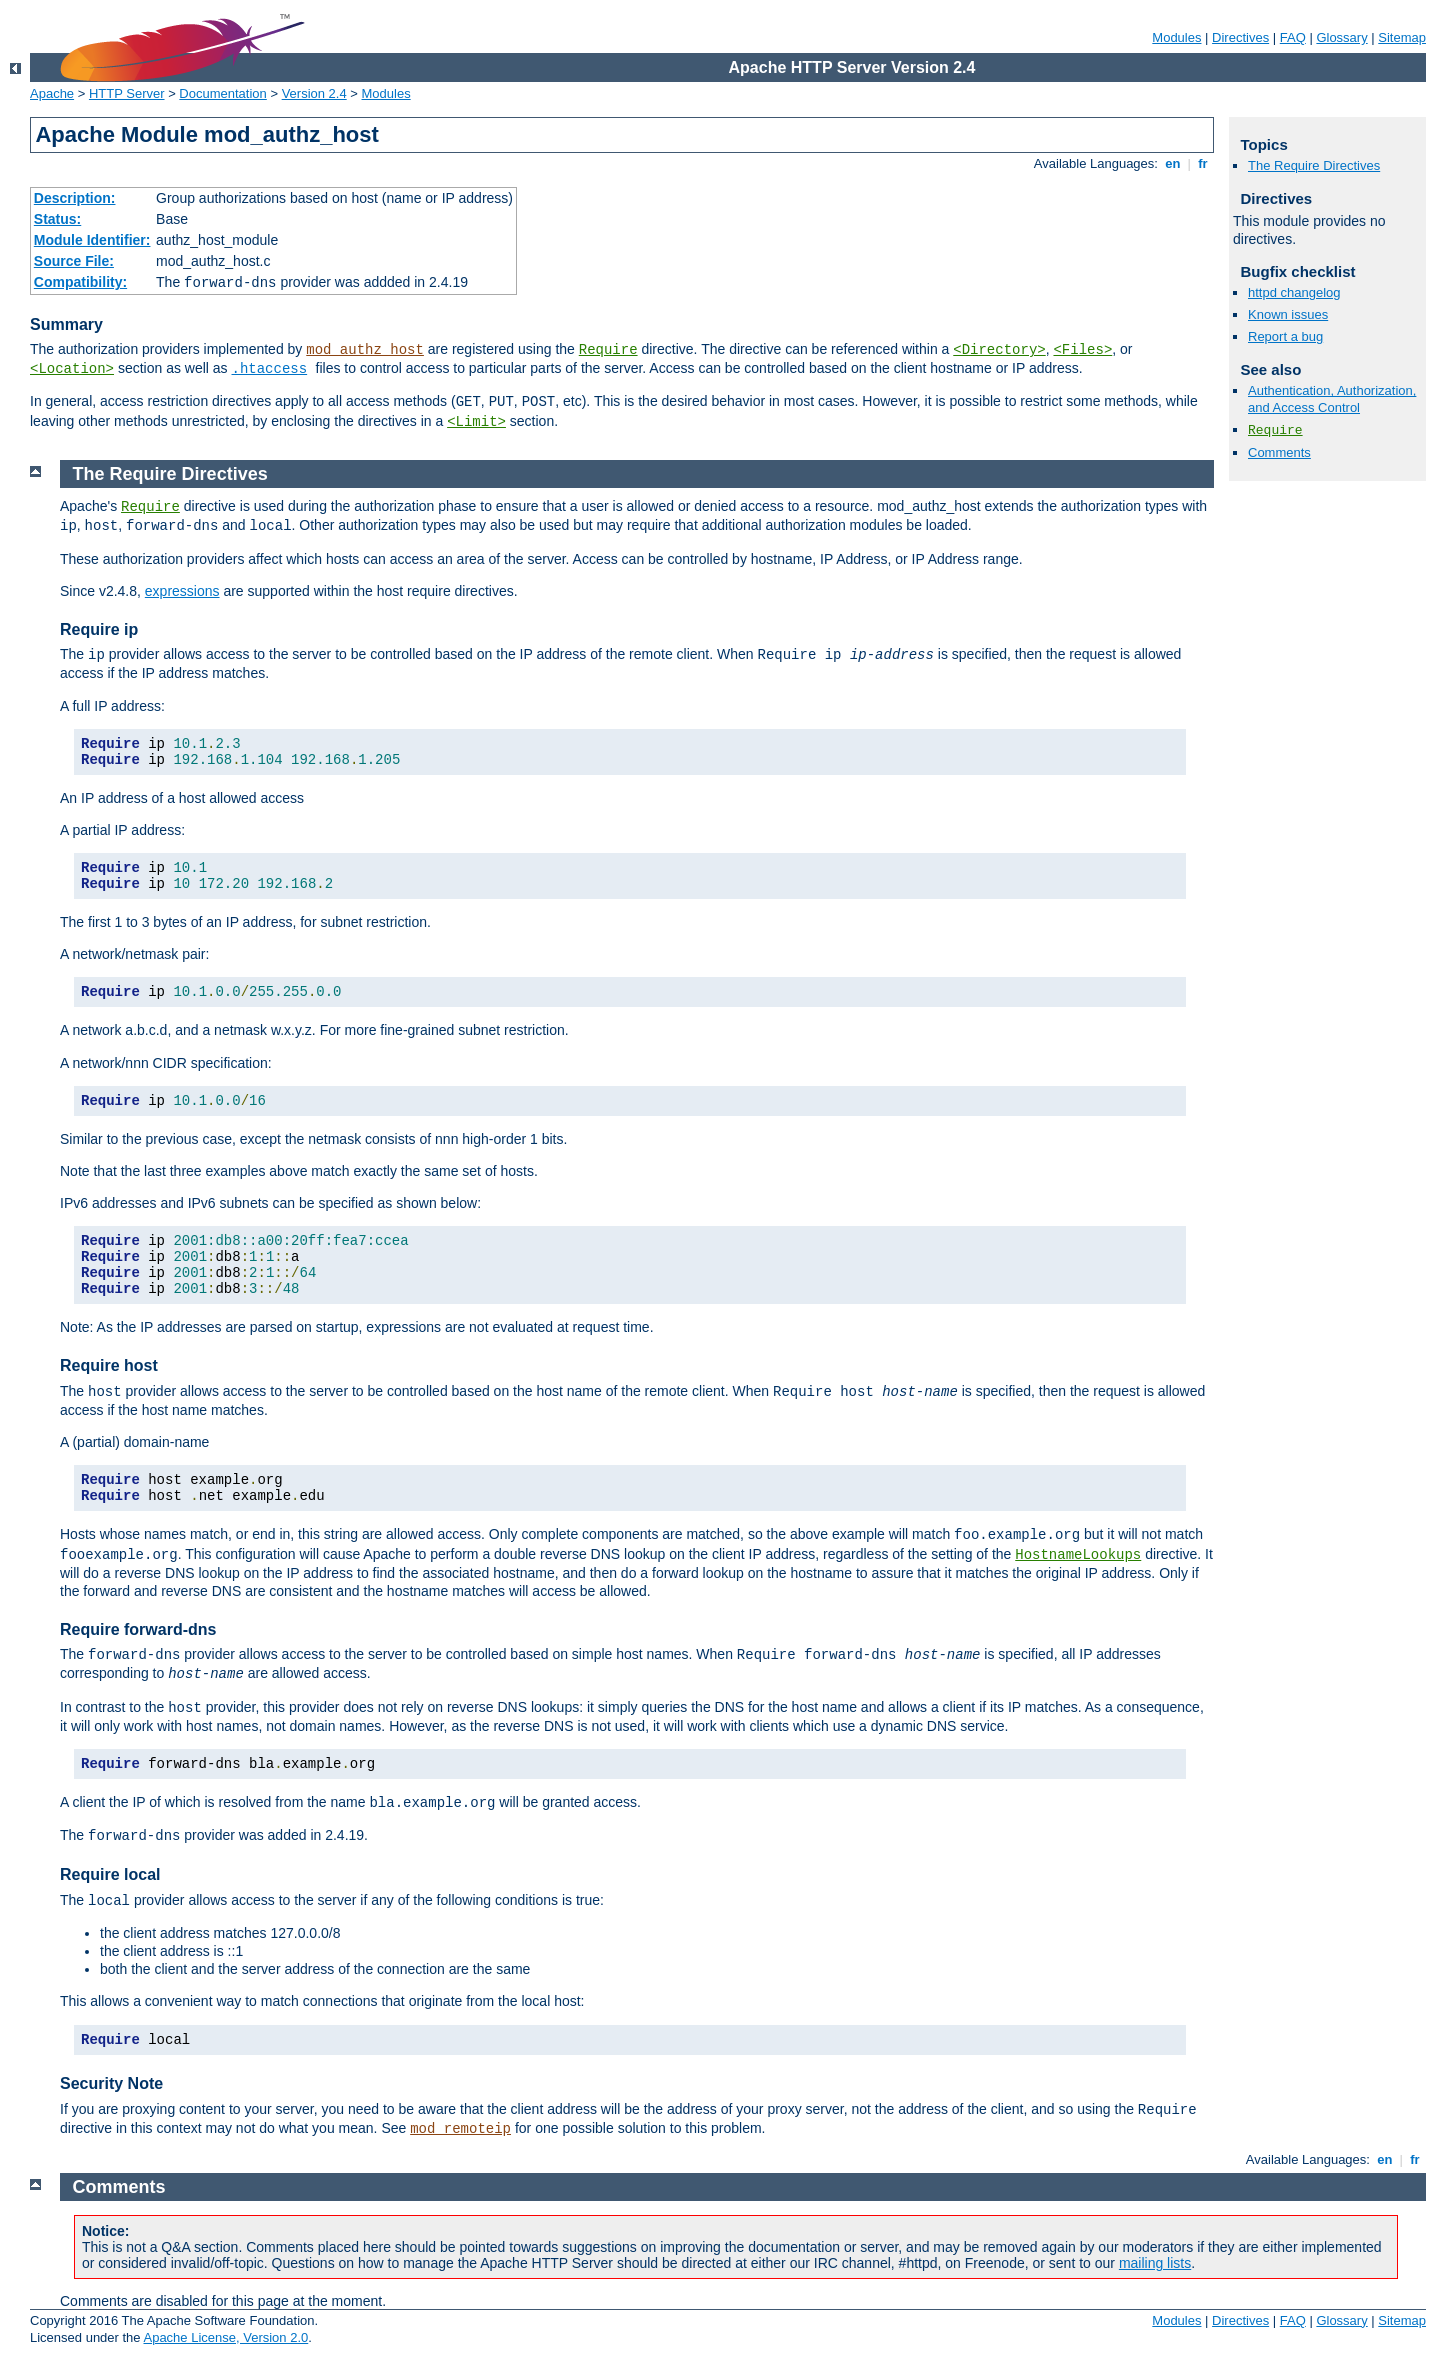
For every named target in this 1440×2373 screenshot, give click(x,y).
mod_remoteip (460, 2129)
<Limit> (476, 422)
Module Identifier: (92, 240)
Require (608, 350)
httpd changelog (1294, 292)
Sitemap (1402, 37)
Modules (1176, 37)
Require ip (99, 629)
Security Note (111, 2083)
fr (1203, 163)
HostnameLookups (1078, 1555)
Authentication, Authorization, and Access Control (1332, 399)
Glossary (1341, 37)
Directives (1240, 37)
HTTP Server (127, 93)
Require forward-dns (138, 1629)
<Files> (1082, 350)
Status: (57, 219)
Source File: (74, 261)
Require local (110, 1874)
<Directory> (999, 350)
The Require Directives (1314, 165)
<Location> (72, 369)
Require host (109, 1365)
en (1173, 163)
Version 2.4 (314, 93)
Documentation (222, 93)
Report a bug (1285, 336)
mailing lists (1155, 2263)
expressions (182, 591)
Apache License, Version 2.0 (225, 2337)
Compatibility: (80, 282)
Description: (75, 198)
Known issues (1288, 314)
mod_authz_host (365, 350)
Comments (1279, 452)
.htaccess (270, 369)
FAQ (1293, 37)
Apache (52, 93)
